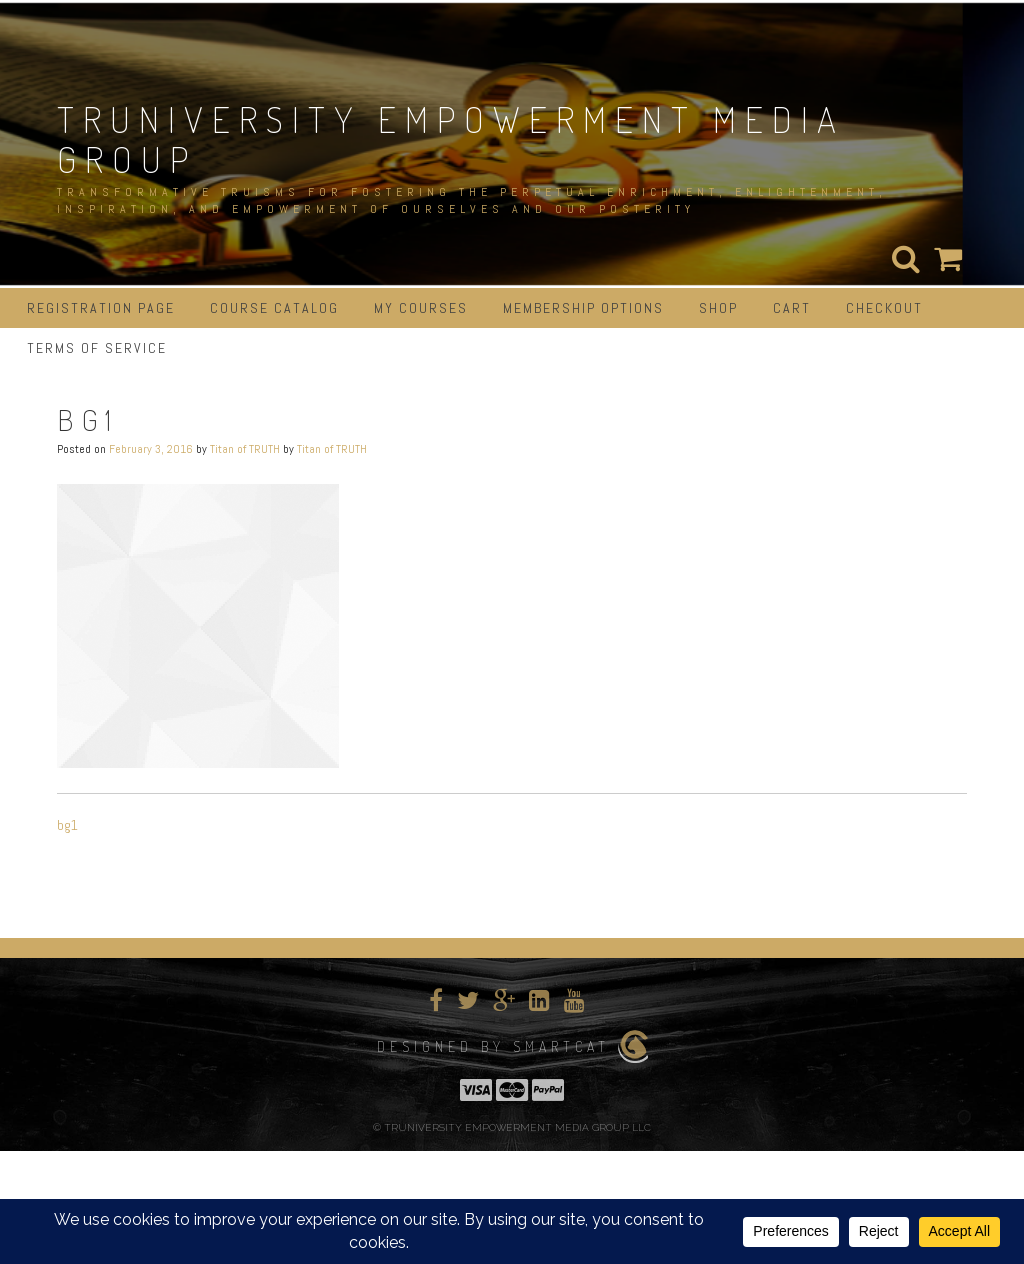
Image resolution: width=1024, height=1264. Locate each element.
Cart (792, 308)
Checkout (884, 308)
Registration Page (101, 308)
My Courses (421, 308)
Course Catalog (274, 308)
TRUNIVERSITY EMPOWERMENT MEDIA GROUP (451, 139)
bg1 (67, 825)
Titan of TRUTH (245, 449)
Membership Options (583, 308)
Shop (718, 308)
